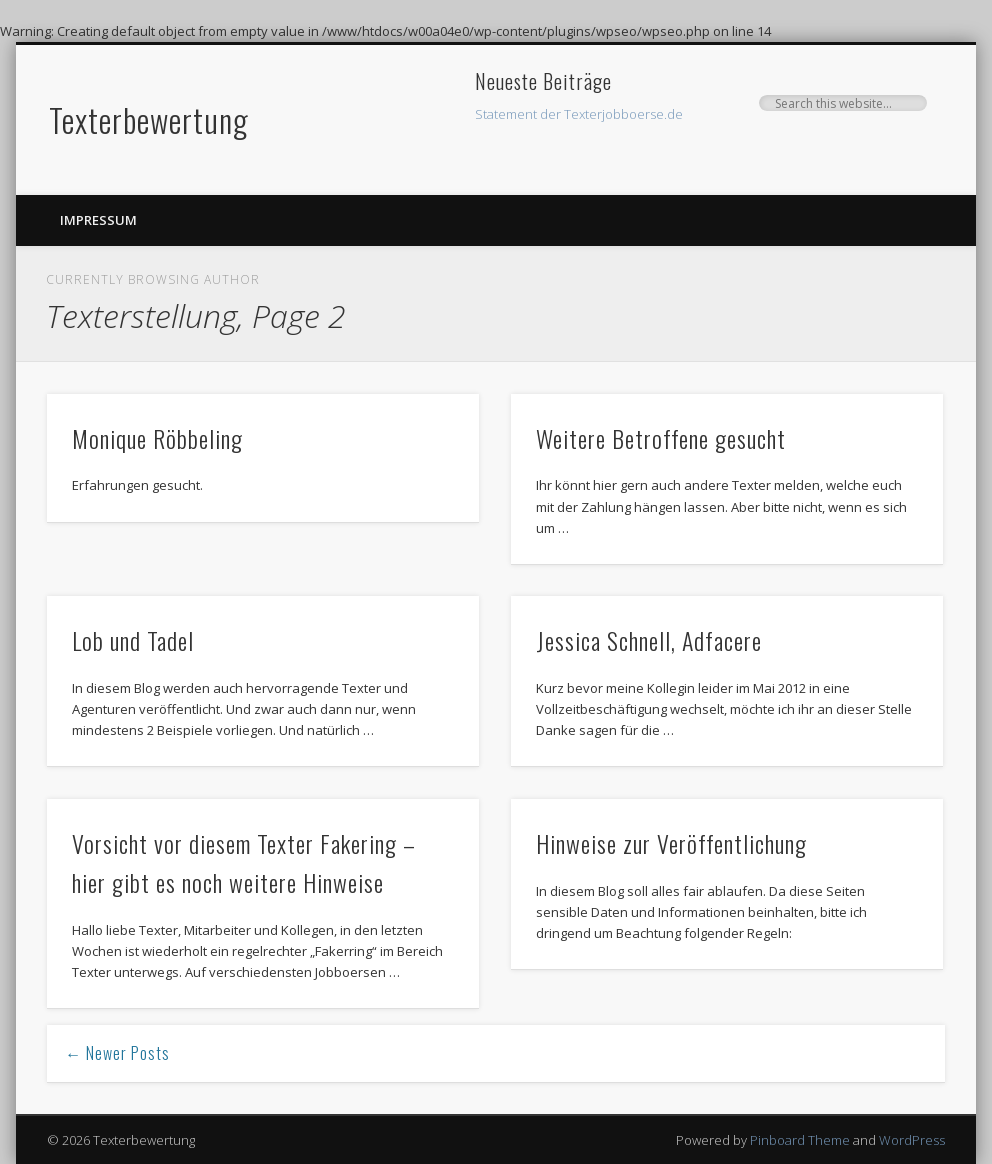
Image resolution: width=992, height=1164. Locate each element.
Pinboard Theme (800, 1140)
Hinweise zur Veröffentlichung (671, 843)
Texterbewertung (149, 119)
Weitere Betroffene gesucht (661, 438)
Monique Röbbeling (157, 438)
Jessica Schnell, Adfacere (649, 640)
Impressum (98, 220)
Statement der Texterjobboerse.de (579, 114)
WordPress (912, 1140)
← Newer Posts (117, 1053)
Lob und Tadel (133, 640)
